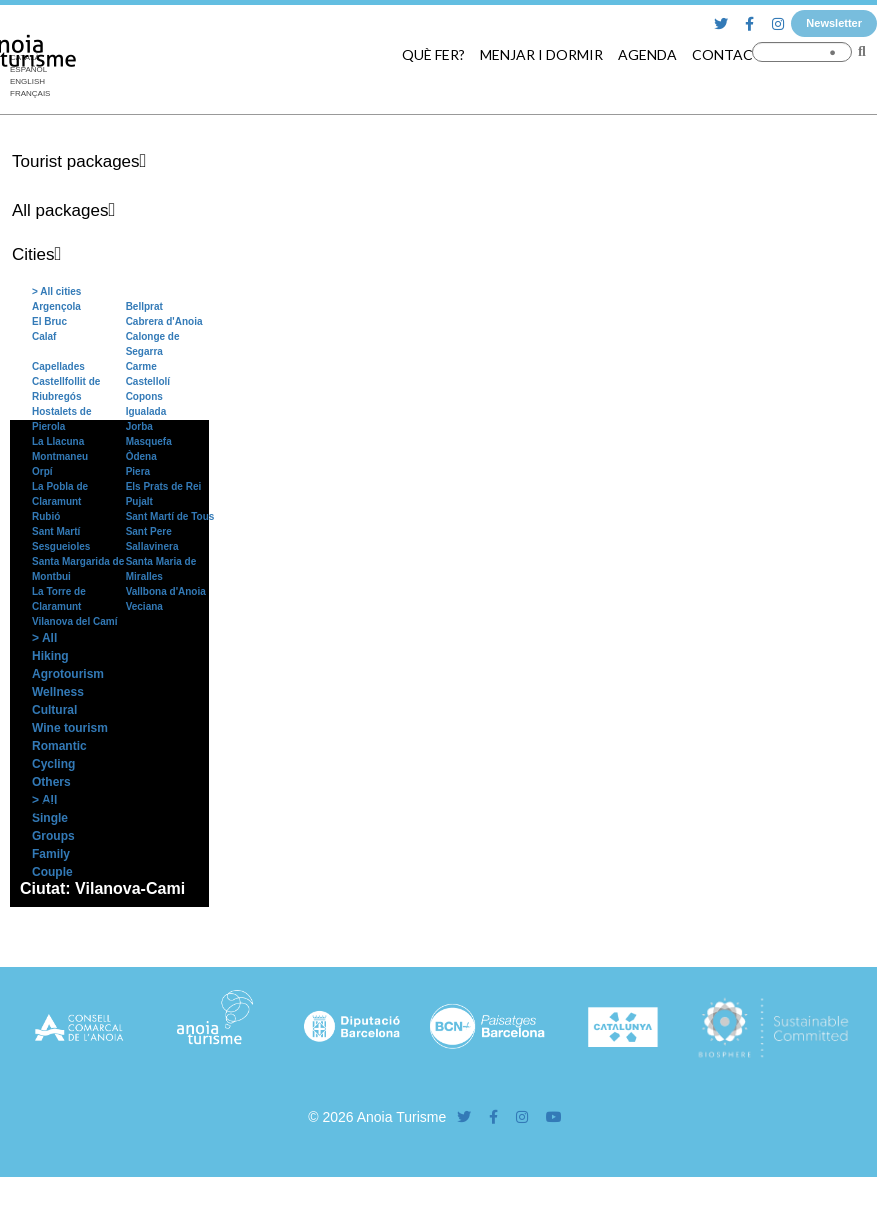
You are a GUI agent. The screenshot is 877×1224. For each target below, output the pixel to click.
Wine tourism (70, 728)
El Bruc (49, 321)
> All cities (56, 291)
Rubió (46, 516)
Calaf (44, 336)
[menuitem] (30, 82)
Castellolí (148, 381)
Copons (144, 396)
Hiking (50, 656)
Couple (52, 872)
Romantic (59, 746)
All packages (60, 210)
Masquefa (149, 441)
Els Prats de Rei (164, 486)
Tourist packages (76, 161)
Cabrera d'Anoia (164, 321)
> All (44, 638)
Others (51, 782)
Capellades (58, 366)
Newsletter (834, 23)
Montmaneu (60, 456)
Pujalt (139, 501)
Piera (138, 471)
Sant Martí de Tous (170, 516)
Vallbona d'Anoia (166, 591)
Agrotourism (68, 674)
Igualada (146, 411)
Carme (141, 366)
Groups (53, 836)
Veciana (144, 606)
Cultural (54, 710)
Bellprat (144, 306)
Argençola (56, 306)
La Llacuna (58, 441)
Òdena (141, 456)
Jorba (139, 426)
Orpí (42, 471)
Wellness (58, 692)
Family (51, 854)
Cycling (53, 764)
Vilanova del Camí (74, 621)
